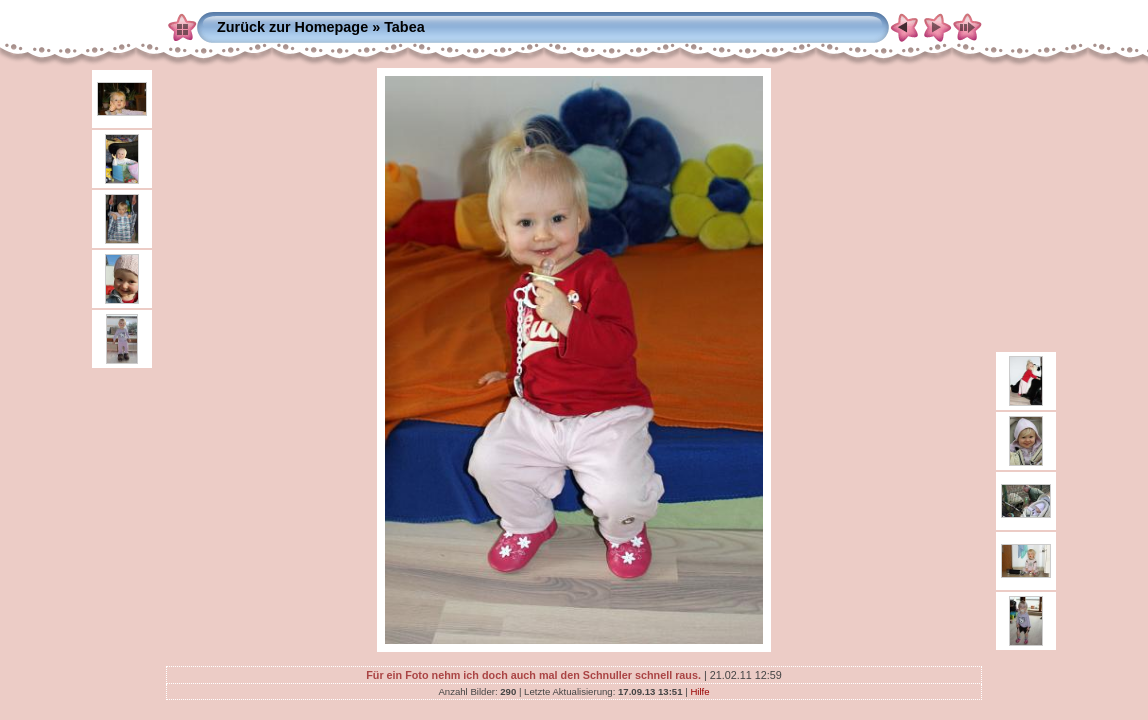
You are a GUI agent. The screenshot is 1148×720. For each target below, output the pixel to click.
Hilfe (699, 691)
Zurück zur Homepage (292, 27)
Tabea (404, 27)
